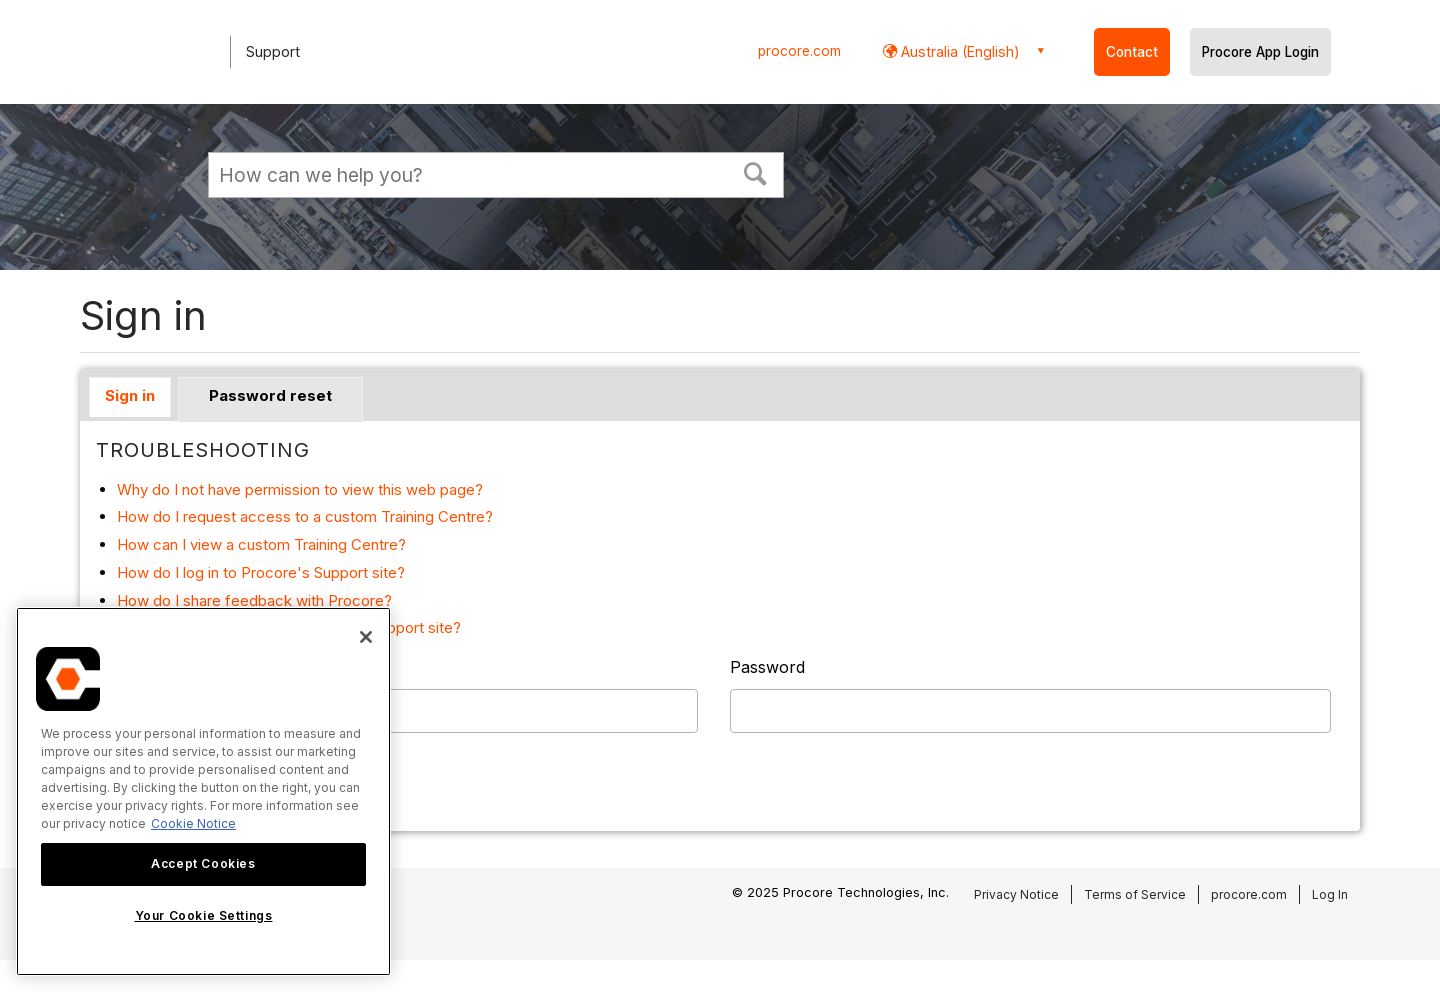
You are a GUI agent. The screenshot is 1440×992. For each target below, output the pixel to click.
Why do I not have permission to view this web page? (300, 489)
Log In (1330, 894)
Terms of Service (1135, 894)
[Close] (366, 637)
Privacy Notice (1016, 894)
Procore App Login (1260, 52)
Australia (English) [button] (958, 51)
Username (135, 667)
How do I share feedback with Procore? (254, 600)
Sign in (130, 395)
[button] (756, 172)
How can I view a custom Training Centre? (261, 544)
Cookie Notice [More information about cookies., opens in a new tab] (193, 823)
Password (767, 667)
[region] (203, 791)
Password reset (270, 395)
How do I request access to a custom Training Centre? (305, 516)
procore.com (799, 51)
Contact (1132, 52)
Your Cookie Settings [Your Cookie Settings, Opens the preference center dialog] (204, 915)
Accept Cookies (203, 863)
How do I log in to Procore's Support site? (261, 572)
